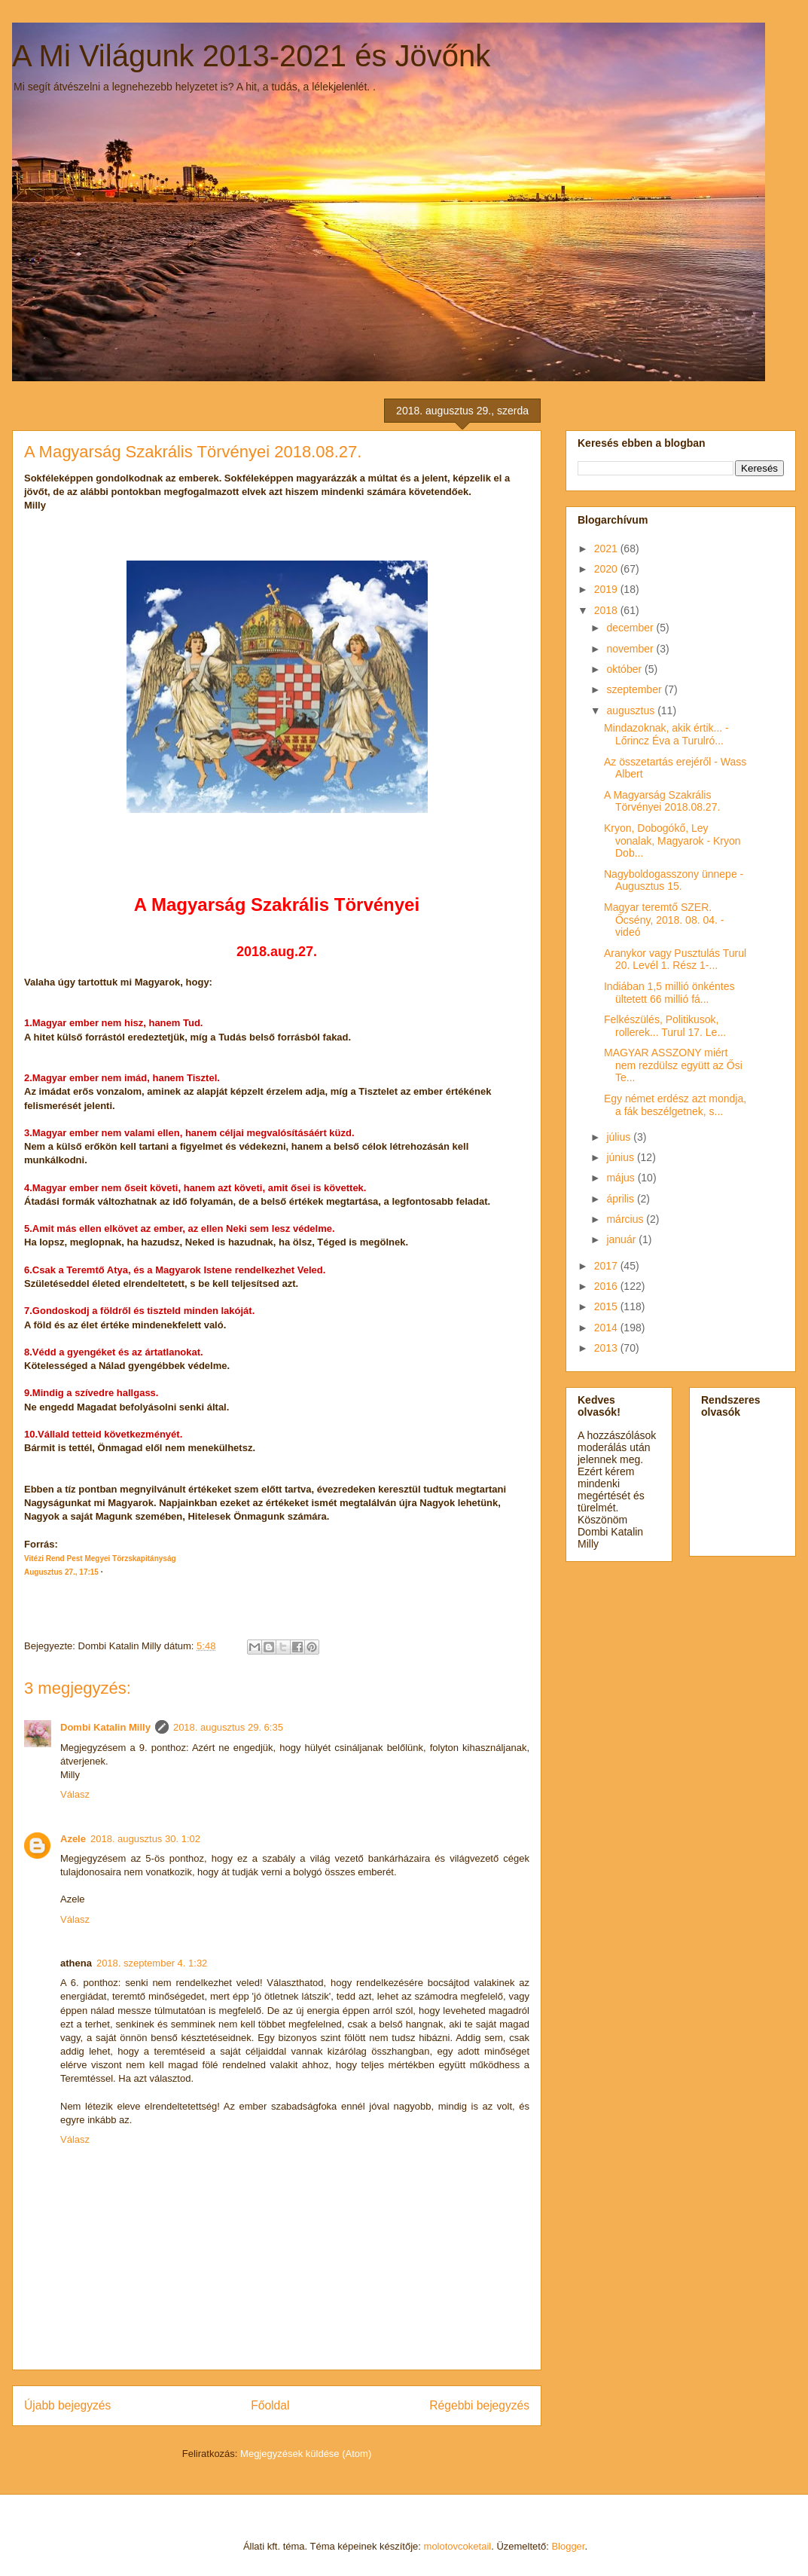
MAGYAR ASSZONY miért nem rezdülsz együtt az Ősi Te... (673, 1065)
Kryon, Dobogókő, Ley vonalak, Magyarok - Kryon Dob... (672, 841)
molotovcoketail (458, 2546)
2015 (607, 1306)
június (621, 1157)
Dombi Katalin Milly (105, 1727)
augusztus (631, 710)
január (622, 1239)
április (621, 1199)
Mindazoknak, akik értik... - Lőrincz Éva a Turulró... (666, 734)
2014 (607, 1328)
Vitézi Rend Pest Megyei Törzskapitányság (100, 1558)
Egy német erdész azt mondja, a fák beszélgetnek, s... (675, 1104)
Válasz (75, 1794)
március (626, 1219)
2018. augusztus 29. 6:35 (228, 1727)
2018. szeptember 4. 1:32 (151, 1963)
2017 (607, 1266)
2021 (607, 548)
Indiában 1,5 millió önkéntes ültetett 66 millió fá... (669, 992)
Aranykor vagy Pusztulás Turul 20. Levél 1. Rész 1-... (675, 959)
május (621, 1178)
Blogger (567, 2546)
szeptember (635, 689)
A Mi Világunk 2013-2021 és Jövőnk (251, 55)
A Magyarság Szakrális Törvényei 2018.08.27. (662, 801)
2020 (607, 569)
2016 (607, 1286)
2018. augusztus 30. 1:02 (145, 1838)
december (631, 628)
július (619, 1137)
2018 (607, 610)
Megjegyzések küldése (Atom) (305, 2453)
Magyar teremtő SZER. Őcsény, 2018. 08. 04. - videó (664, 920)
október (625, 669)
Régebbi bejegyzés (479, 2405)
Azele (73, 1838)
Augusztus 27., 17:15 (61, 1572)
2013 (607, 1348)
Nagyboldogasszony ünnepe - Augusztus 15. (673, 880)
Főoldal (270, 2405)
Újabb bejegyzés (67, 2405)
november (631, 649)
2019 (607, 589)
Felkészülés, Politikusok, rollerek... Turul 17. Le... (665, 1025)
